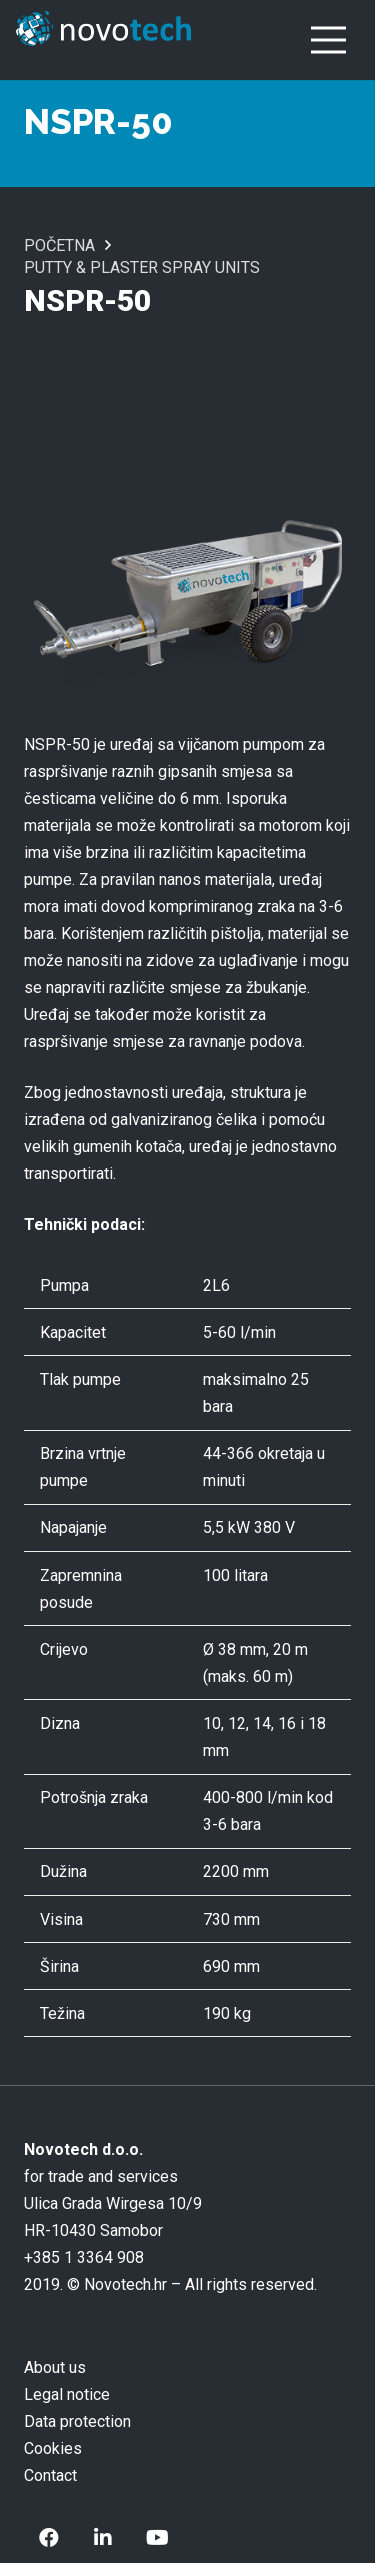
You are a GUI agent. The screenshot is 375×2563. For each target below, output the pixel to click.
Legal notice (67, 2394)
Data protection (77, 2421)
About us (55, 2367)
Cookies (53, 2448)
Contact (50, 2475)
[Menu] (328, 40)
